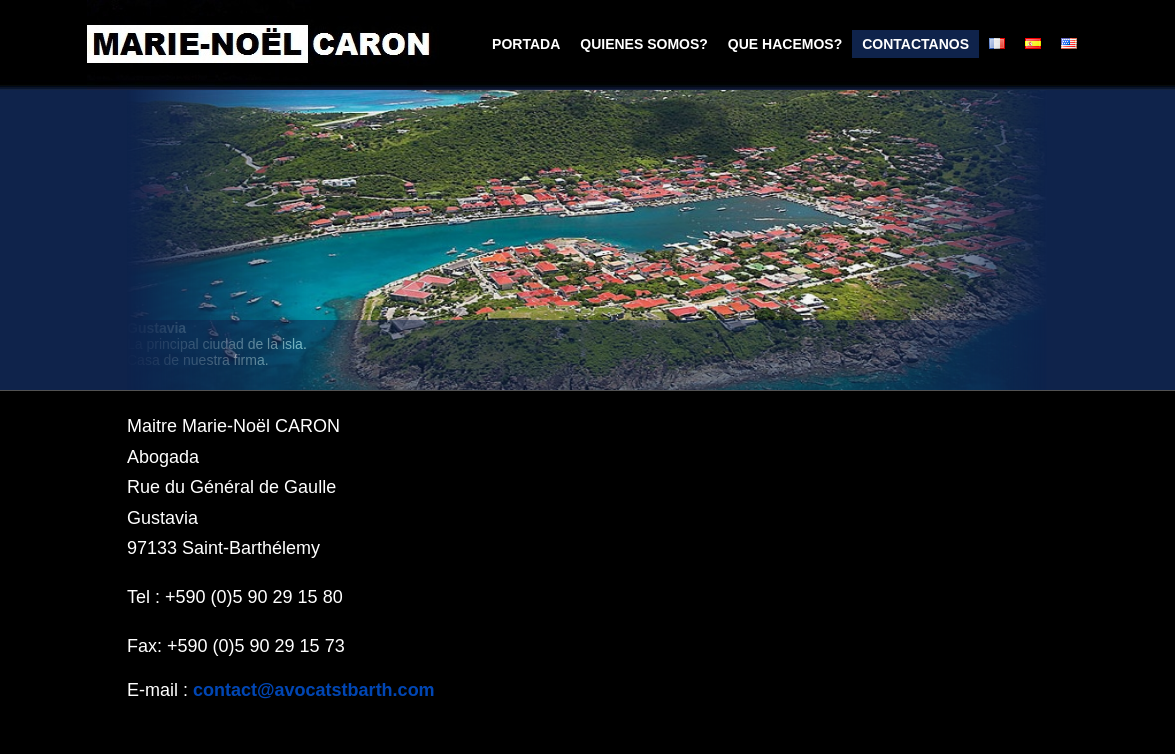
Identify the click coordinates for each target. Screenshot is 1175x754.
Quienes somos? (644, 44)
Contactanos (915, 44)
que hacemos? (785, 44)
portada (526, 44)
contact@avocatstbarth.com (314, 690)
